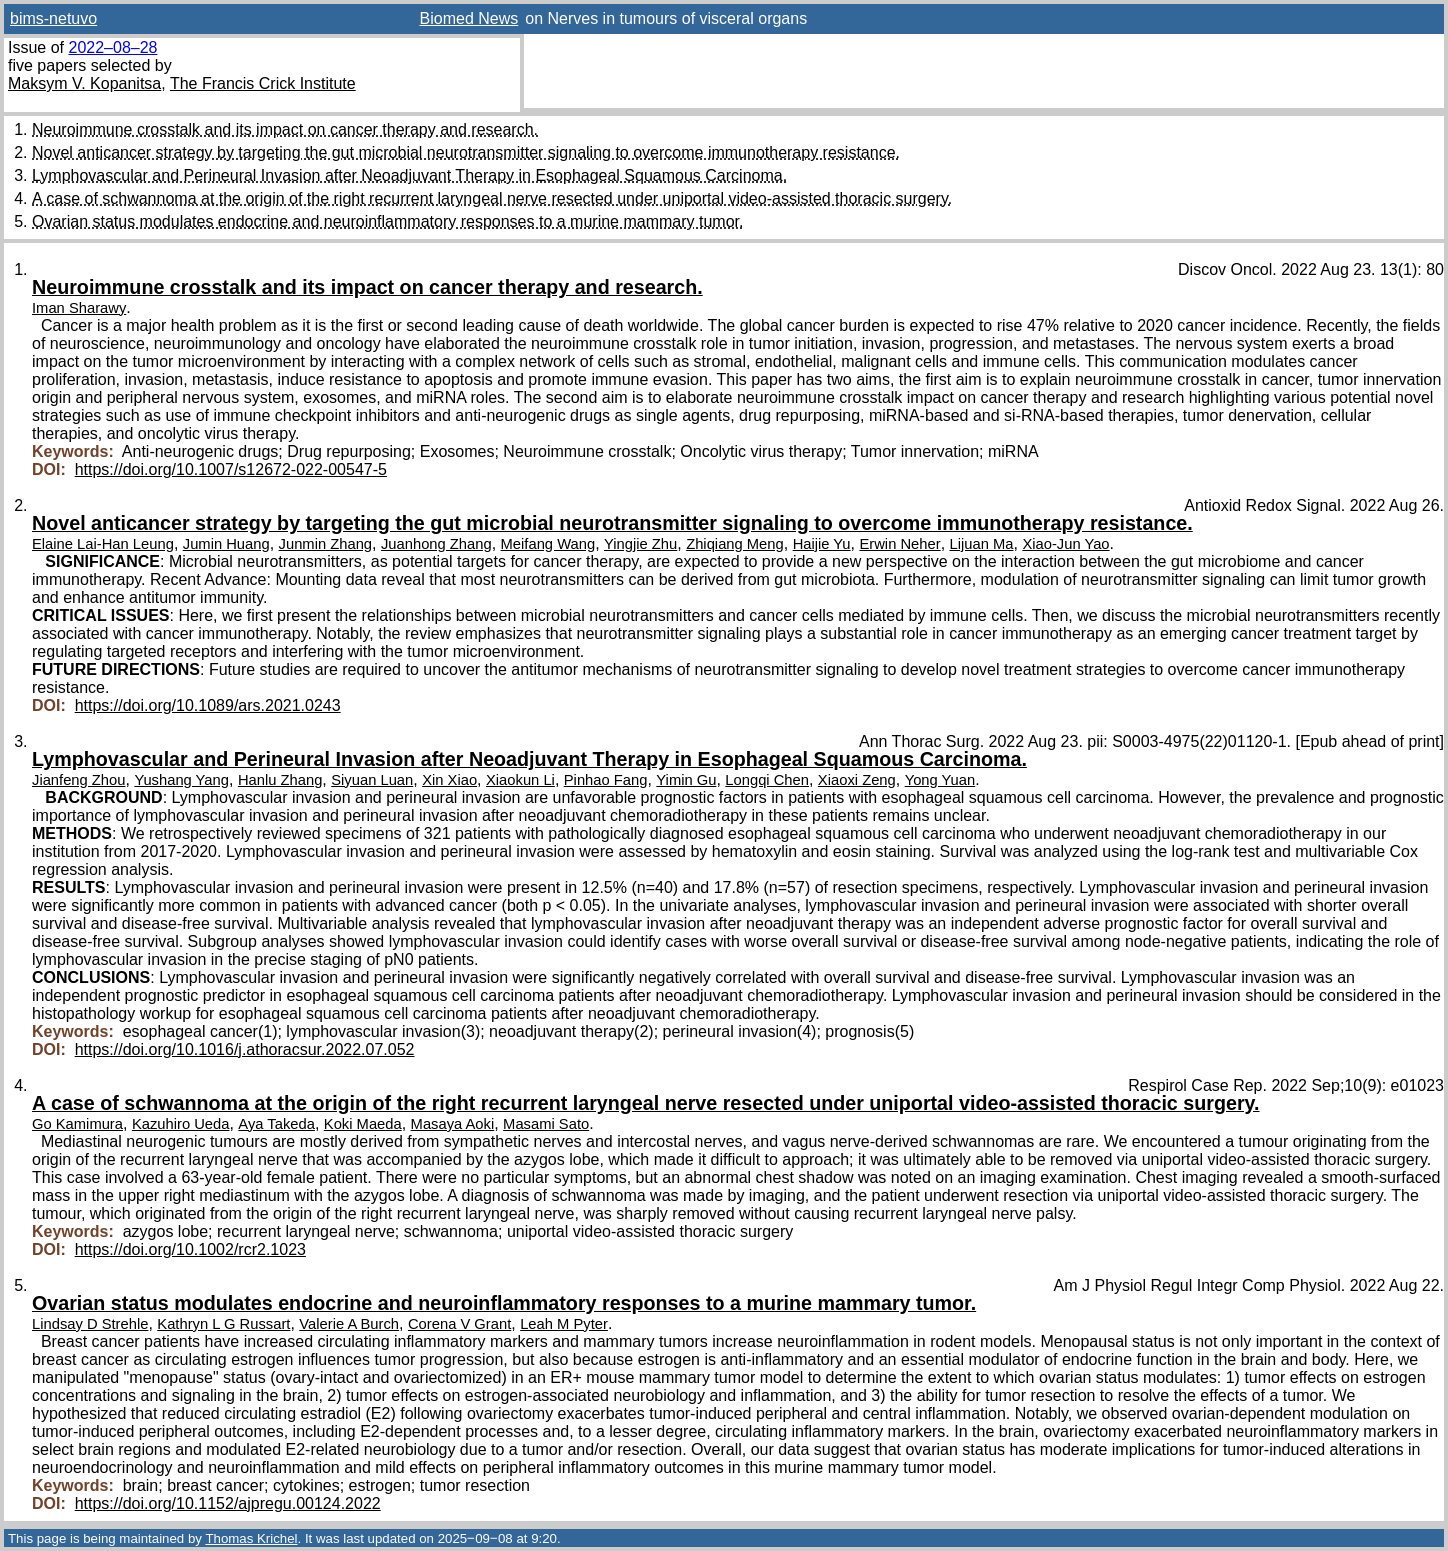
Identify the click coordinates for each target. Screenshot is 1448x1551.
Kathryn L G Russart (223, 1324)
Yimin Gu (686, 780)
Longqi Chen (767, 780)
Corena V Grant (459, 1324)
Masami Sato (546, 1124)
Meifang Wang (548, 544)
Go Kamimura (77, 1124)
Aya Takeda (276, 1124)
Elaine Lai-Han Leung (103, 544)
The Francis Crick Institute (263, 83)
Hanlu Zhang (280, 780)
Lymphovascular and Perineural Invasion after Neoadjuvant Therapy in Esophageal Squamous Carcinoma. (409, 175)
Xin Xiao (449, 780)
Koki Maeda (363, 1124)
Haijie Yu (822, 544)
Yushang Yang (181, 780)
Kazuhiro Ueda (181, 1124)
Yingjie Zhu (640, 544)
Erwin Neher (899, 544)
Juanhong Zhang (436, 544)
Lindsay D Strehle (90, 1324)
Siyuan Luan (372, 780)
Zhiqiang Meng (735, 544)
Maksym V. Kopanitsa (84, 83)
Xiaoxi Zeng (857, 780)
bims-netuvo (53, 18)
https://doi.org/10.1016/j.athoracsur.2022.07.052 (245, 1049)
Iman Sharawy (79, 308)
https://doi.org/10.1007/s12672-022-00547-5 (231, 469)
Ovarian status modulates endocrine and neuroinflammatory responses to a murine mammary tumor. (387, 221)
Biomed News (469, 18)
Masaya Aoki (453, 1124)
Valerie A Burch (349, 1324)
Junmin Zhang (325, 544)
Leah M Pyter (564, 1324)
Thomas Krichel (251, 1538)
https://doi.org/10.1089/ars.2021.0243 (208, 705)
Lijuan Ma (982, 544)
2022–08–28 (112, 47)
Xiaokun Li (520, 780)
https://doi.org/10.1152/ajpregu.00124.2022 (228, 1503)
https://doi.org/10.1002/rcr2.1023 (190, 1249)
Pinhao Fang (606, 780)
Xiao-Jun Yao (1065, 544)
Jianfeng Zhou (78, 780)
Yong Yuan (940, 780)
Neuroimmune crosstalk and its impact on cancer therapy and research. (285, 129)
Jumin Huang (226, 544)
